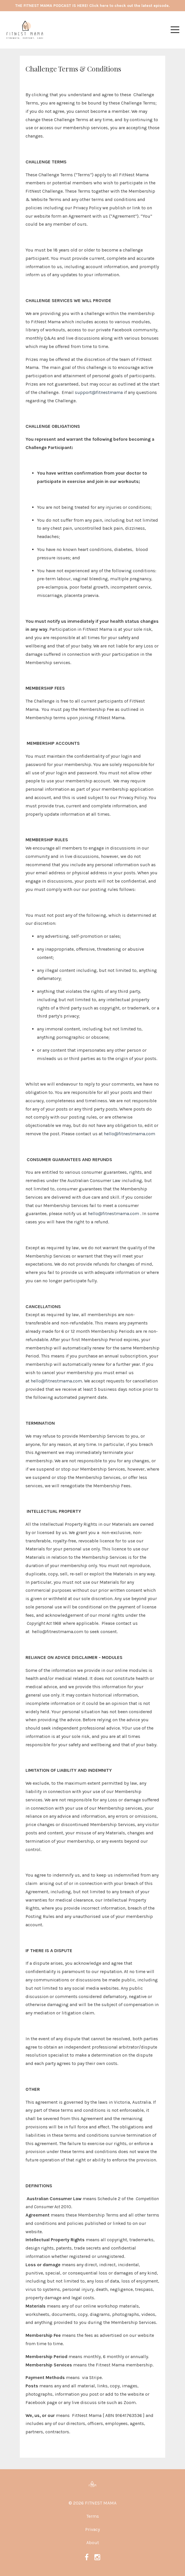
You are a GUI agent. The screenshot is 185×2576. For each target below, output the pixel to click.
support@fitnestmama (99, 392)
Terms (92, 2516)
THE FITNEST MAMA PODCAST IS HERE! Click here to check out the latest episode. (92, 5)
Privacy (92, 2529)
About (92, 2542)
